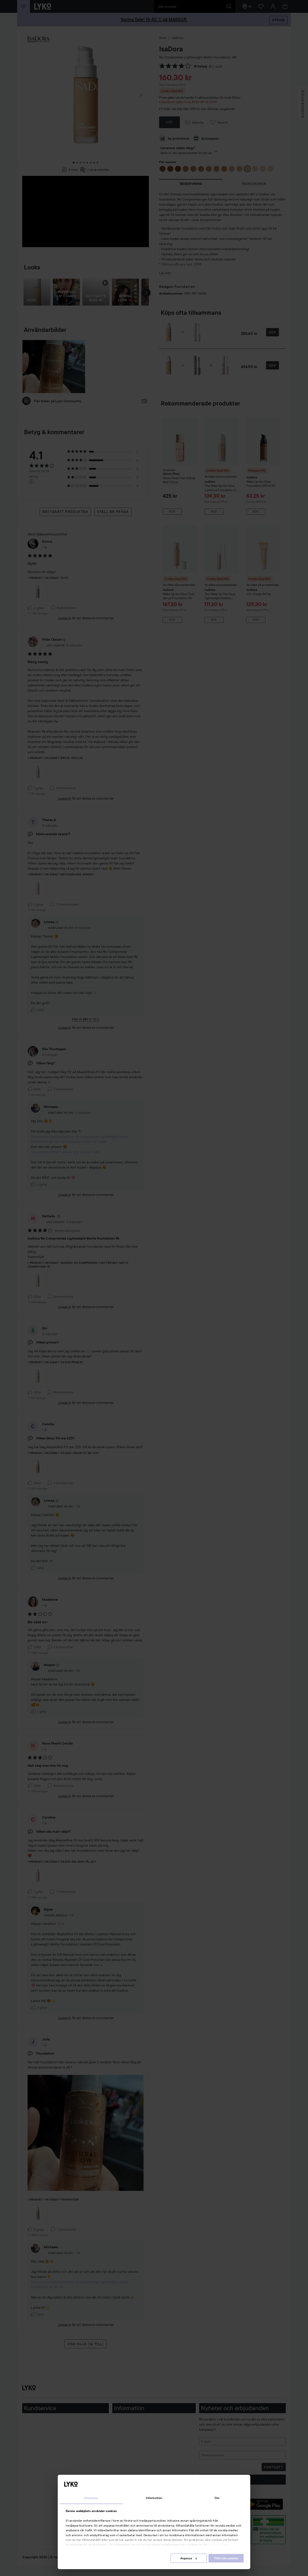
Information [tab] (154, 2498)
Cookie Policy (218, 2544)
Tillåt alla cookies (226, 2558)
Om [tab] (217, 2498)
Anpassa (188, 2558)
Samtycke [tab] (91, 2498)
